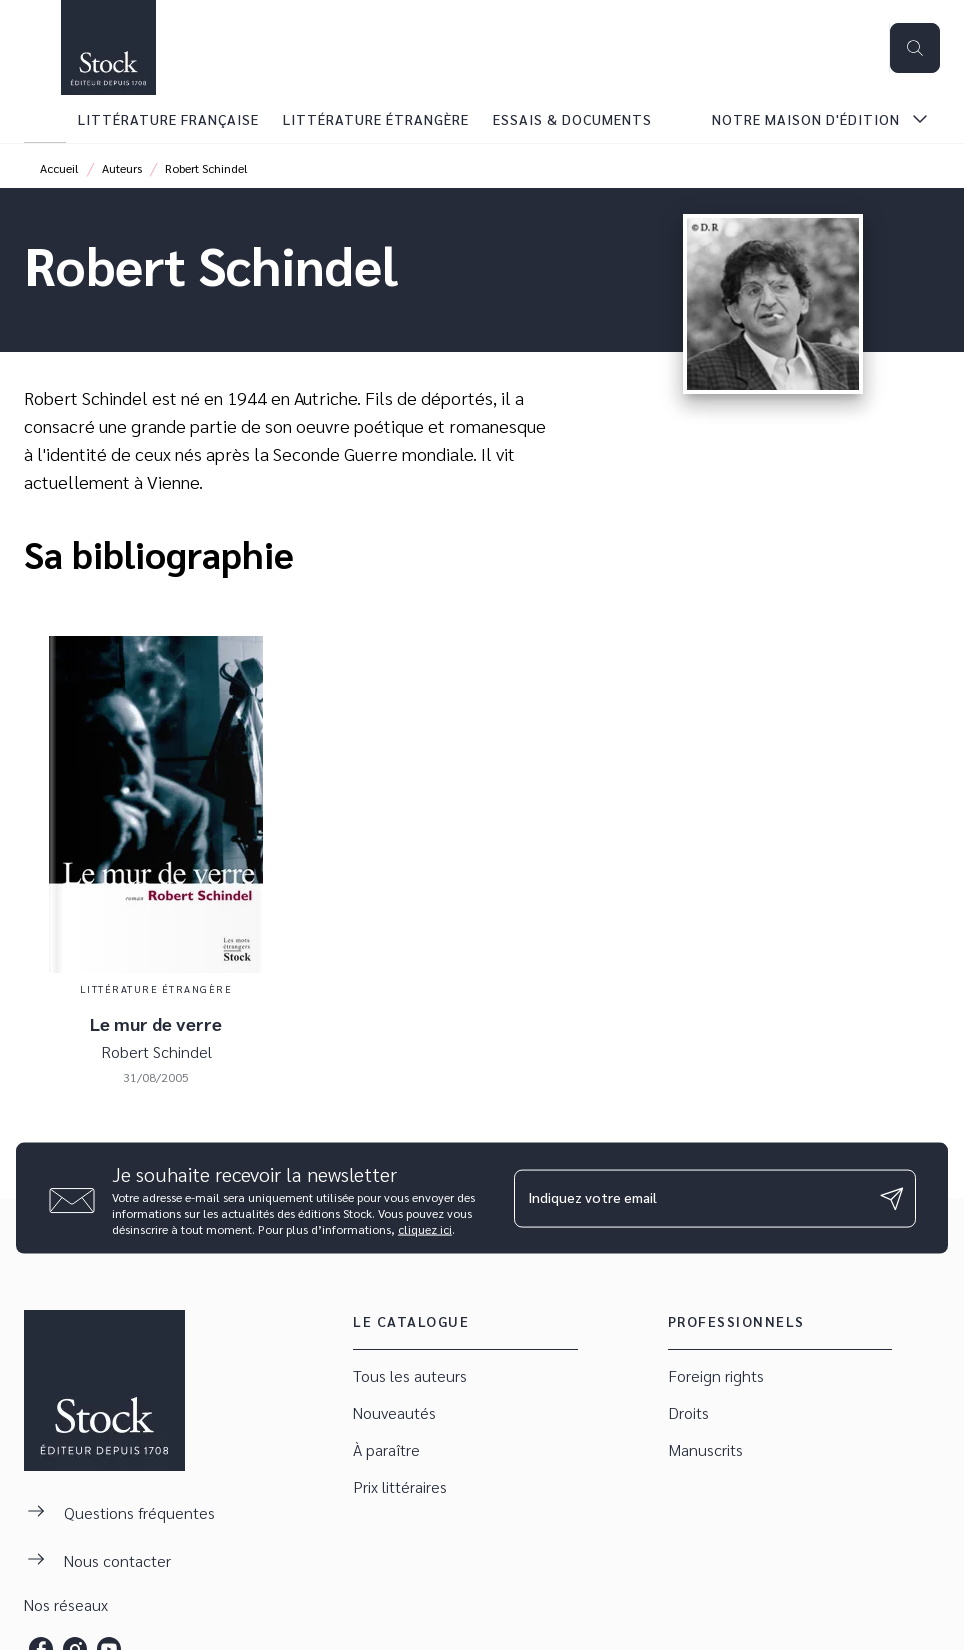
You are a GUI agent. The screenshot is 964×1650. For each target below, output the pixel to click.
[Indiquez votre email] (690, 1198)
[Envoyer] (892, 1198)
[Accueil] (108, 47)
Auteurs (122, 168)
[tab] (45, 119)
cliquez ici (425, 1229)
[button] (465, 1376)
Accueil (59, 168)
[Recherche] (915, 48)
